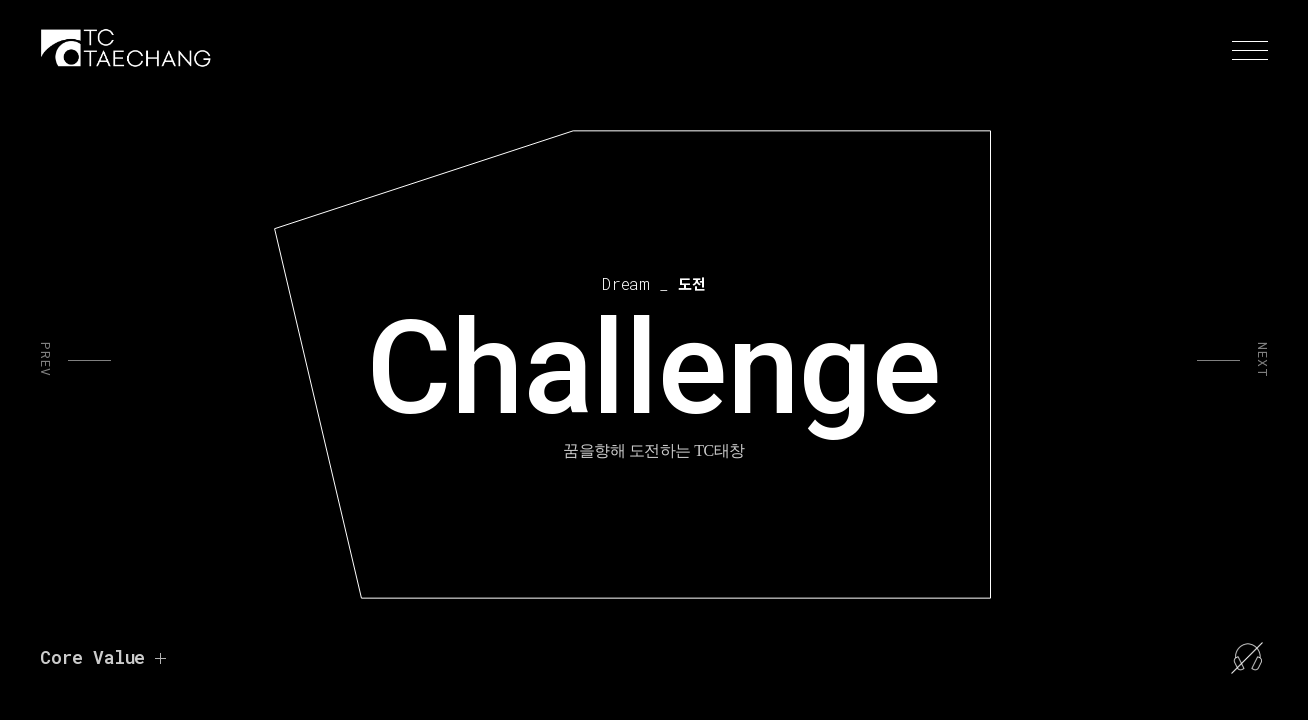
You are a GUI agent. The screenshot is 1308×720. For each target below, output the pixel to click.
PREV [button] (47, 359)
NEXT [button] (1261, 360)
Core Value (92, 657)
